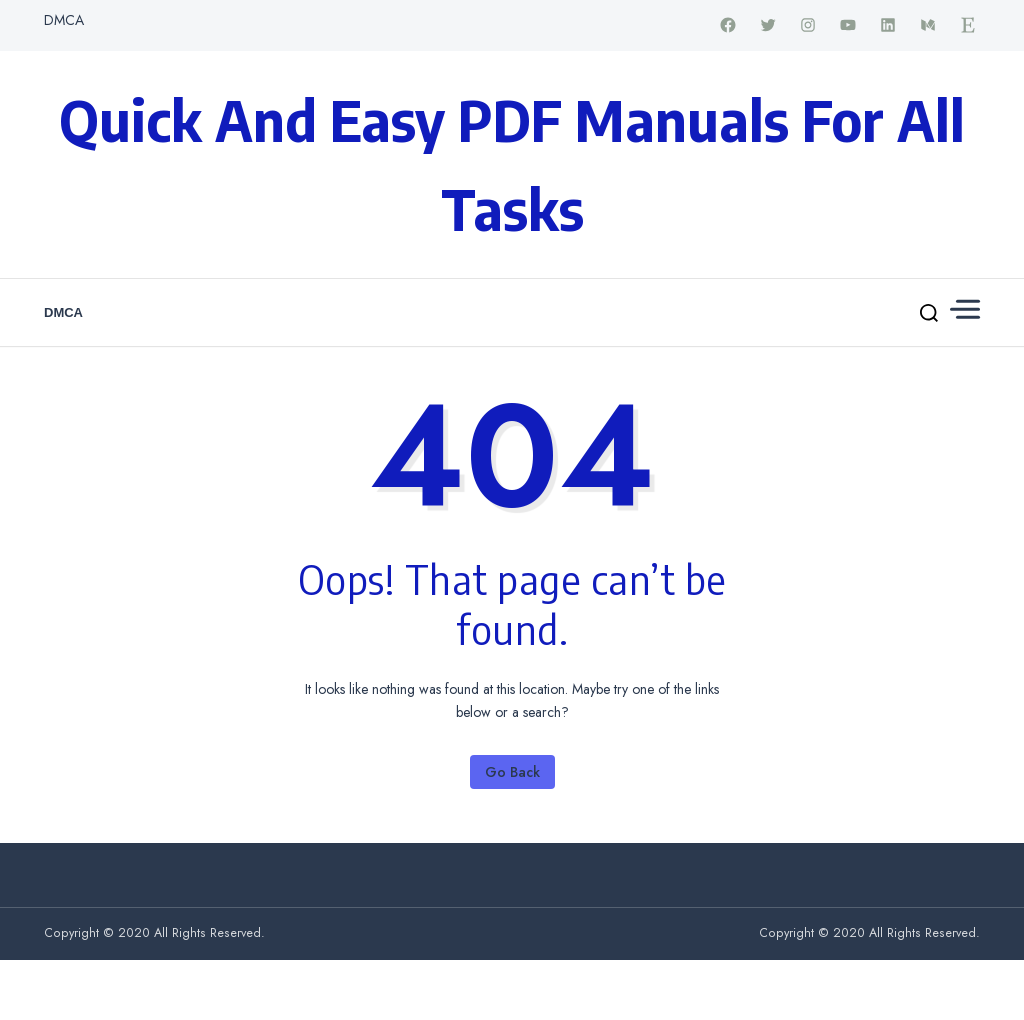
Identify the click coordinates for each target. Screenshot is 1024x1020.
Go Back (512, 772)
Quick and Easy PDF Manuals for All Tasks (512, 164)
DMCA (64, 20)
